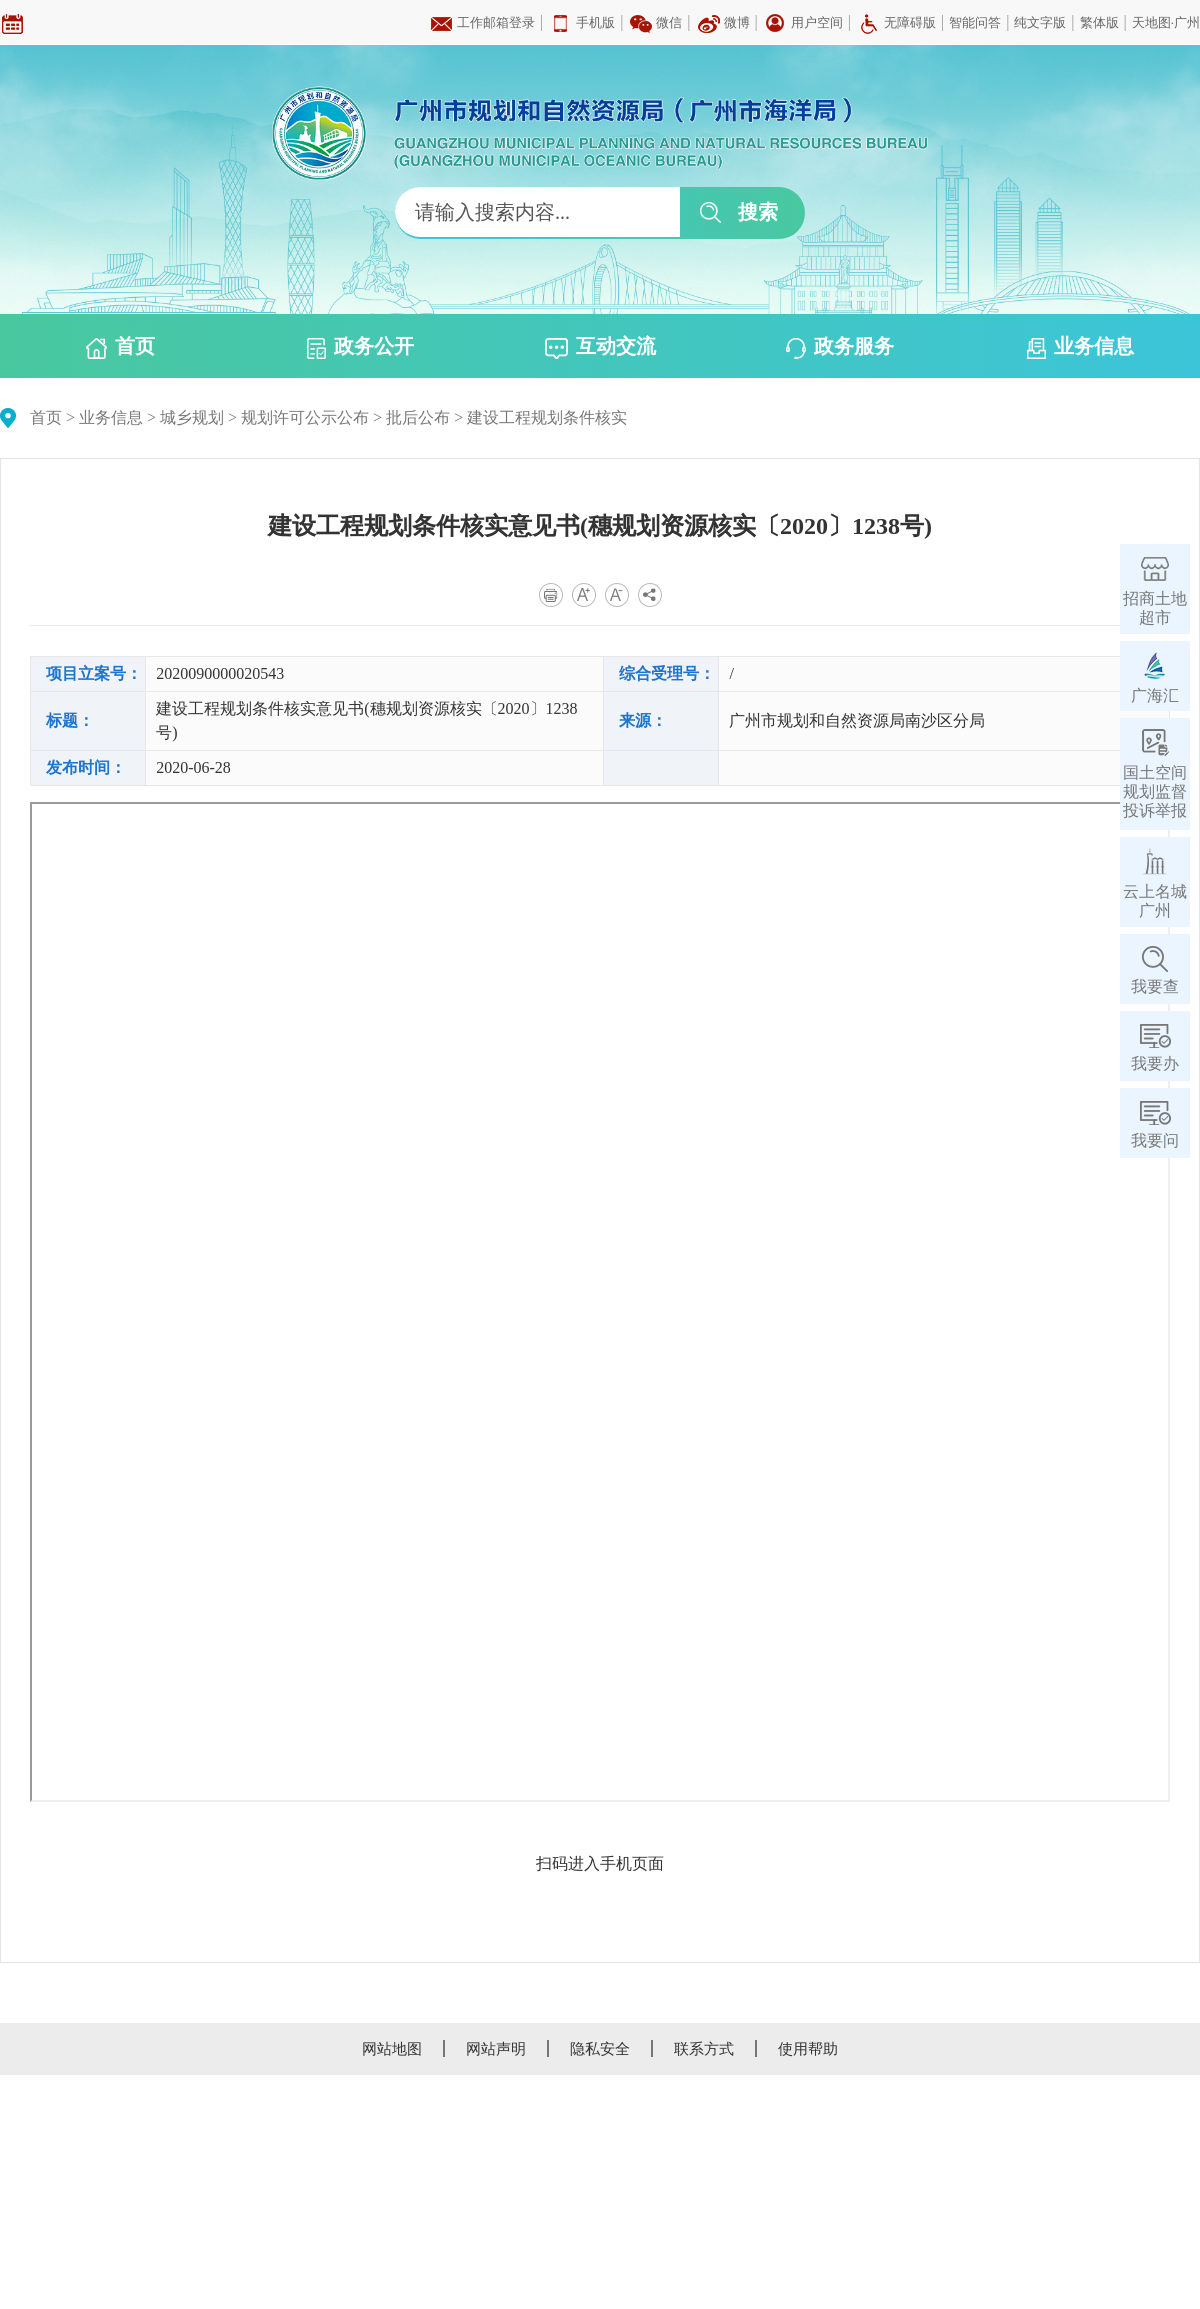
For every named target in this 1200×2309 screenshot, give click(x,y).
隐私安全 (600, 2049)
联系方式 (704, 2049)
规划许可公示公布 (305, 417)
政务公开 (360, 347)
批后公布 (418, 417)
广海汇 (1155, 695)
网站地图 (392, 2049)
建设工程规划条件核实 (547, 417)
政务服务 (840, 347)
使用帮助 (808, 2049)
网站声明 (496, 2049)
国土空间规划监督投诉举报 (1155, 791)
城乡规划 (192, 417)
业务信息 (1080, 347)
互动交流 (600, 347)
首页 (120, 347)
